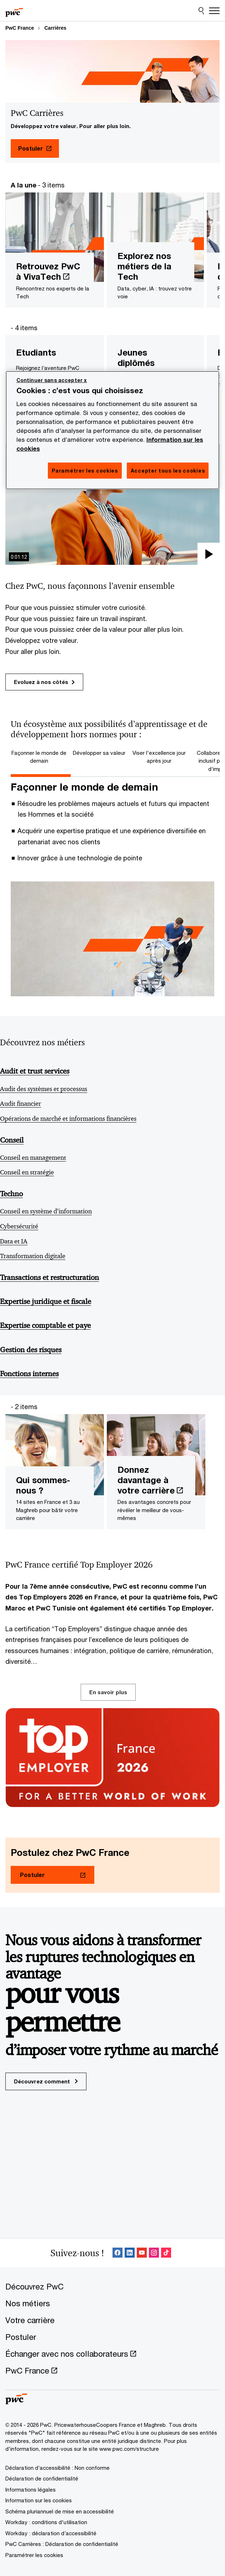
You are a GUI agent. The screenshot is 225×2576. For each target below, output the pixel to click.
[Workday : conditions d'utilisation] (46, 2522)
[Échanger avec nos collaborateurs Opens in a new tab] (70, 2354)
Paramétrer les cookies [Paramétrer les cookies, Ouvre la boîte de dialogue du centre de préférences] (85, 471)
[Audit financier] (110, 1106)
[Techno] (110, 1197)
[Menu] (214, 11)
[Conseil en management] (110, 1160)
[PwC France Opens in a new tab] (31, 2370)
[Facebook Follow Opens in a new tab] (117, 2253)
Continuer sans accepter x (51, 380)
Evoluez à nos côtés (44, 682)
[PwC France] (14, 11)
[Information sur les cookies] (38, 2500)
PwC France (19, 28)
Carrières (55, 28)
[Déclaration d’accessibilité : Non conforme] (57, 2467)
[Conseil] (110, 1143)
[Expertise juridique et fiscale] (110, 1305)
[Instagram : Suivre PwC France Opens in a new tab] (154, 2253)
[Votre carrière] (30, 2320)
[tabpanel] (112, 889)
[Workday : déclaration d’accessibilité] (50, 2533)
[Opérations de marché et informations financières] (110, 1121)
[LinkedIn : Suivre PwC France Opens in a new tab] (130, 2253)
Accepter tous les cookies (168, 471)
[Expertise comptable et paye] (110, 1329)
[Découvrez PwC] (34, 2286)
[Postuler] (20, 2337)
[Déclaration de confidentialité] (41, 2478)
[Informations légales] (30, 2489)
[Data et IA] (110, 1244)
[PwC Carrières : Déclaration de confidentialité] (61, 2544)
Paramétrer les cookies (34, 2555)
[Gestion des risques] (110, 1353)
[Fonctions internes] (110, 1377)
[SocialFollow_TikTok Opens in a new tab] (166, 2253)
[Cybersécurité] (110, 1229)
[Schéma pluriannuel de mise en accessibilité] (59, 2511)
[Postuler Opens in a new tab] (35, 148)
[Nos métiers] (27, 2303)
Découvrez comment (46, 2081)
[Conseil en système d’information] (110, 1214)
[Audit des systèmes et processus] (110, 1091)
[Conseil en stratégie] (110, 1175)
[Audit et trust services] (110, 1074)
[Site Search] (201, 10)
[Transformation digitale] (110, 1258)
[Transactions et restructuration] (110, 1281)
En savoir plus (108, 1692)
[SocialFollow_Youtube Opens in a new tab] (142, 2253)
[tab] (41, 756)
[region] (113, 430)
